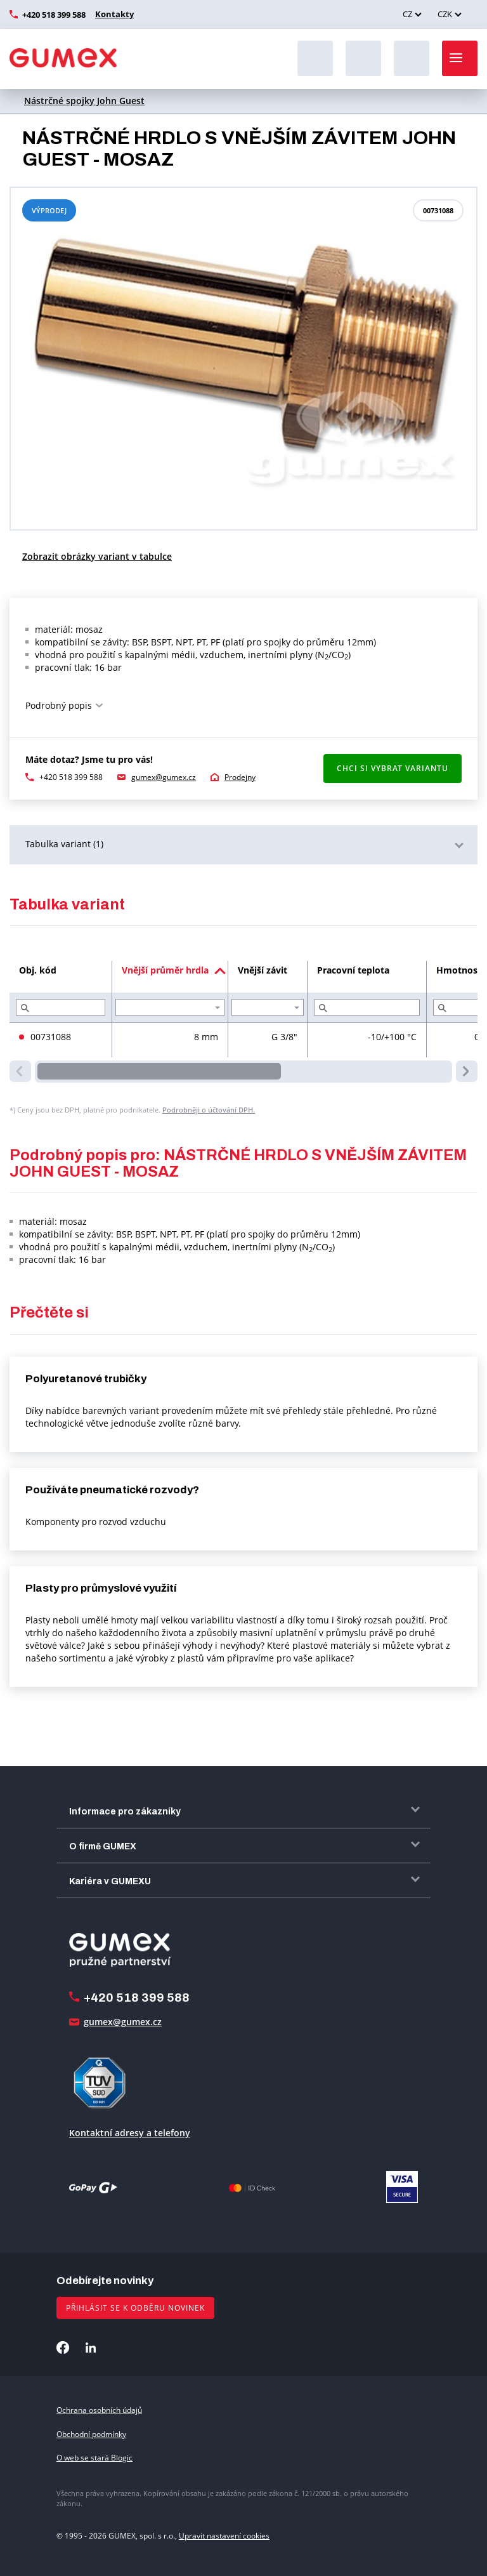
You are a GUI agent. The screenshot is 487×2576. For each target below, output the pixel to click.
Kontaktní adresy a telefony (129, 2133)
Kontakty (113, 14)
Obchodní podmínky (91, 2434)
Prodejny (240, 777)
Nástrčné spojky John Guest (84, 101)
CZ (407, 14)
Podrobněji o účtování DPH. (208, 1109)
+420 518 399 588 (54, 14)
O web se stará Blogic (94, 2457)
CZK (445, 14)
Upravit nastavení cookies (224, 2535)
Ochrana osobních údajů (99, 2410)
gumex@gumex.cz (163, 777)
